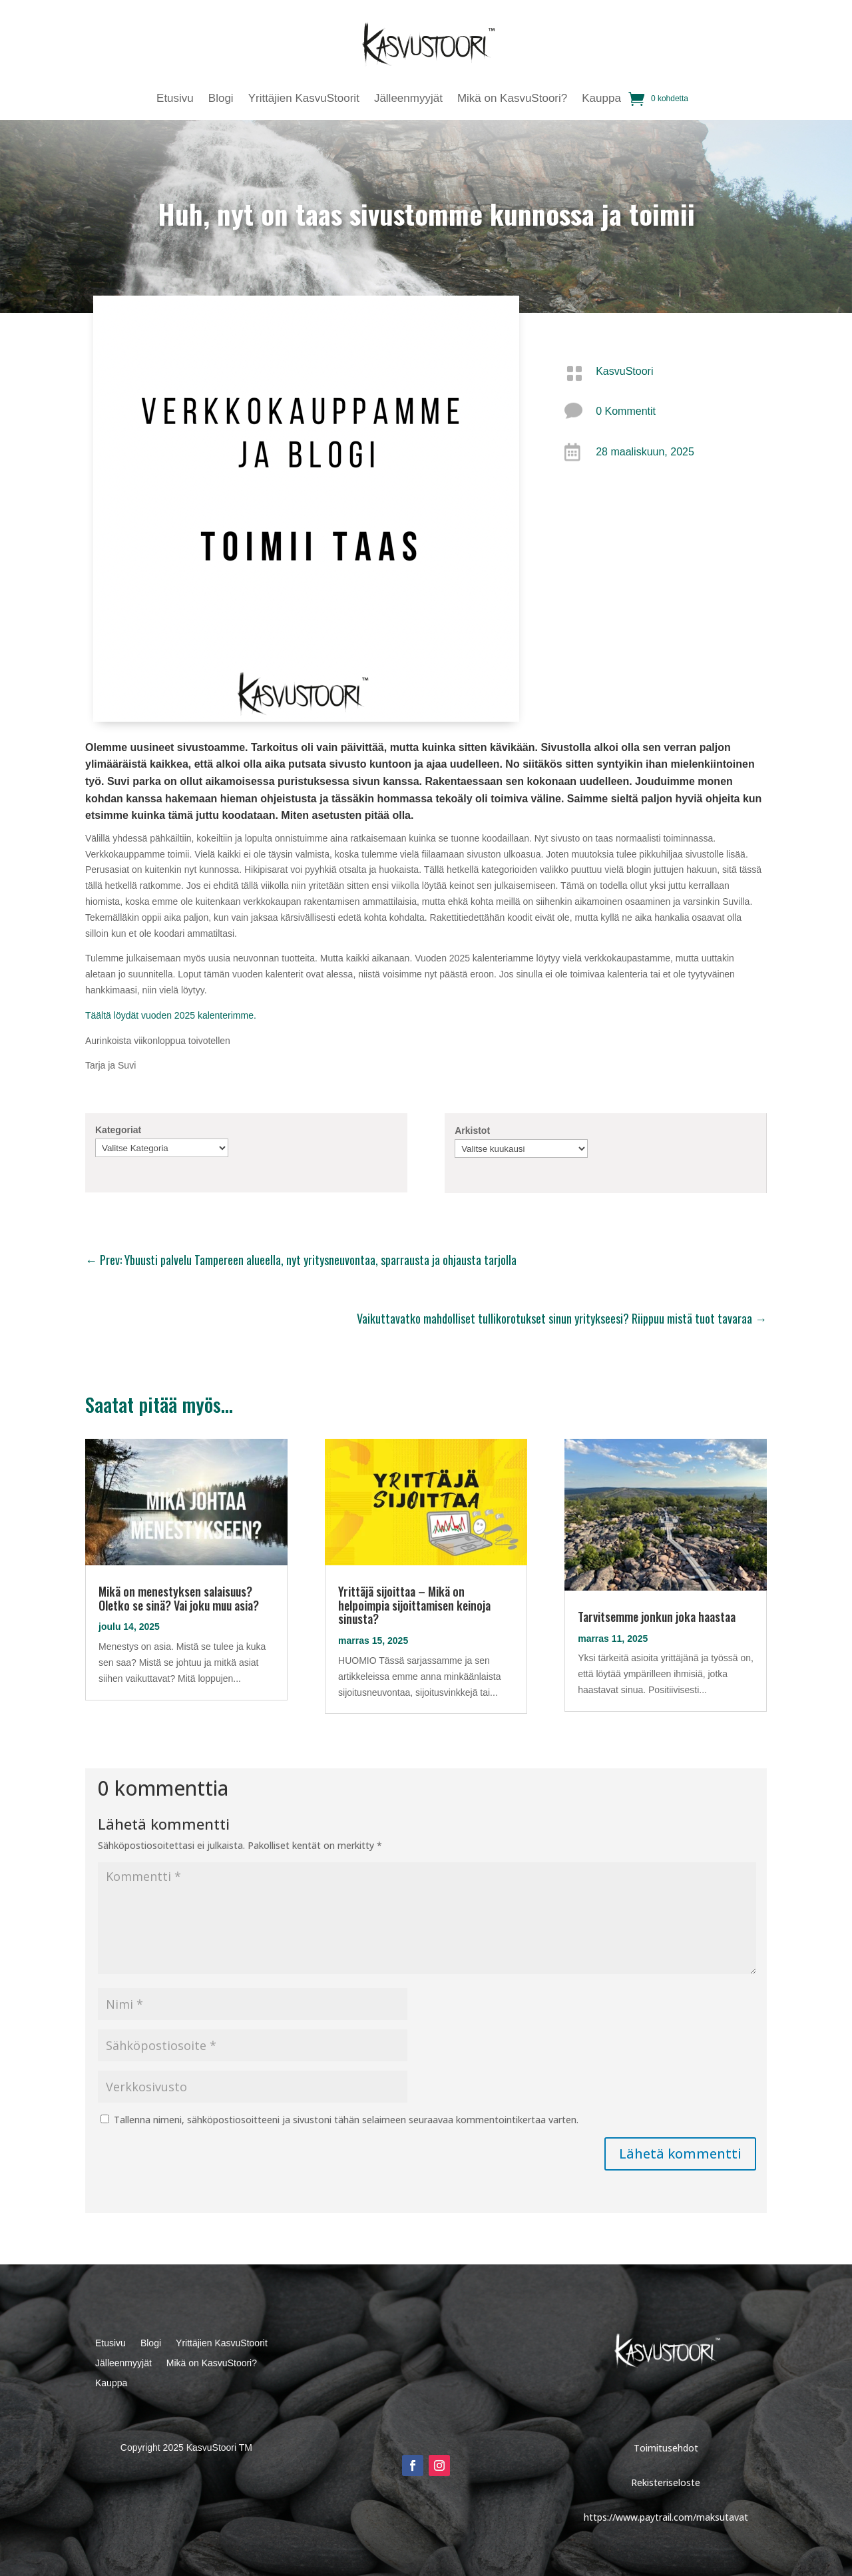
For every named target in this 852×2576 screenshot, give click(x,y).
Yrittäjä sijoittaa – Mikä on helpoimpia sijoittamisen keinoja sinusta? (414, 1605)
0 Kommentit (626, 411)
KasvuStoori (624, 371)
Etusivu (175, 99)
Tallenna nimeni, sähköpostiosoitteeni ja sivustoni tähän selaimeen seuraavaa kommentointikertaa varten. (346, 2119)
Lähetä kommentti (680, 2154)
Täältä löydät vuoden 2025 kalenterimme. (170, 1015)
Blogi (221, 99)
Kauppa (601, 99)
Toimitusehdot (666, 2448)
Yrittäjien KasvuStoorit (303, 99)
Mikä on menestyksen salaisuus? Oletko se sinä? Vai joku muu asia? (179, 1598)
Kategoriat (118, 1130)
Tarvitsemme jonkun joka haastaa (657, 1616)
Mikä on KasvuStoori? (512, 99)
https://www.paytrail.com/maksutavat (666, 2517)
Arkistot (472, 1130)
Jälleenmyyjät (408, 99)
